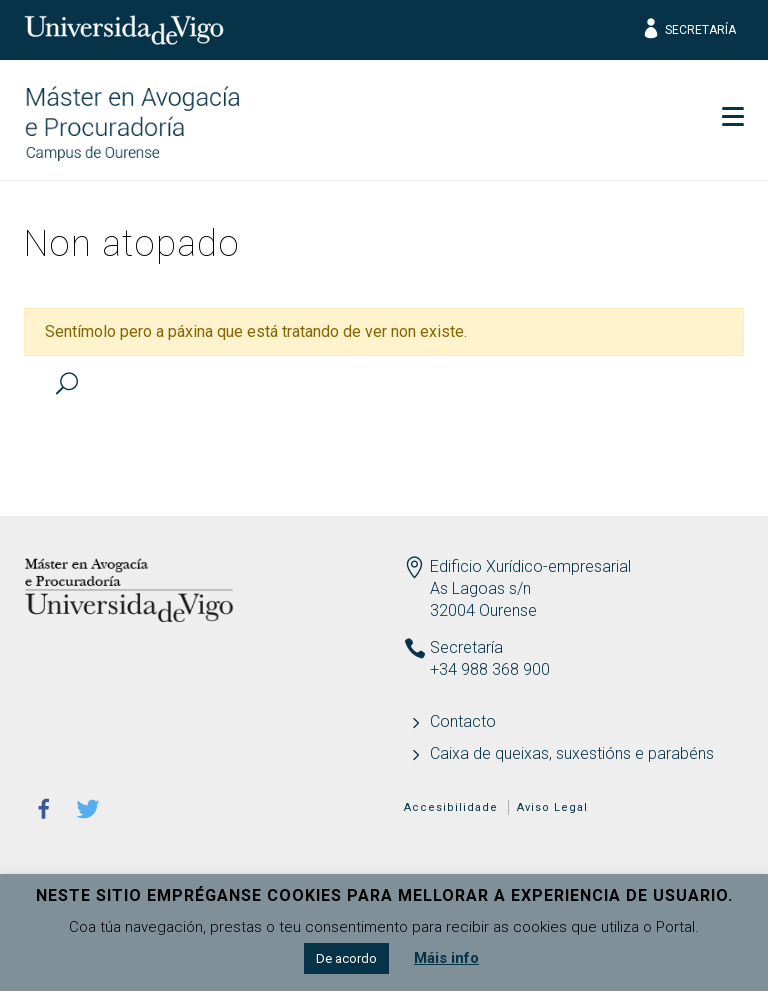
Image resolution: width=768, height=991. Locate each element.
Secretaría (688, 30)
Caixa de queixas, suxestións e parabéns (572, 753)
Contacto (463, 721)
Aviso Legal (552, 807)
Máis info (446, 958)
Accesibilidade (451, 807)
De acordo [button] (346, 958)
